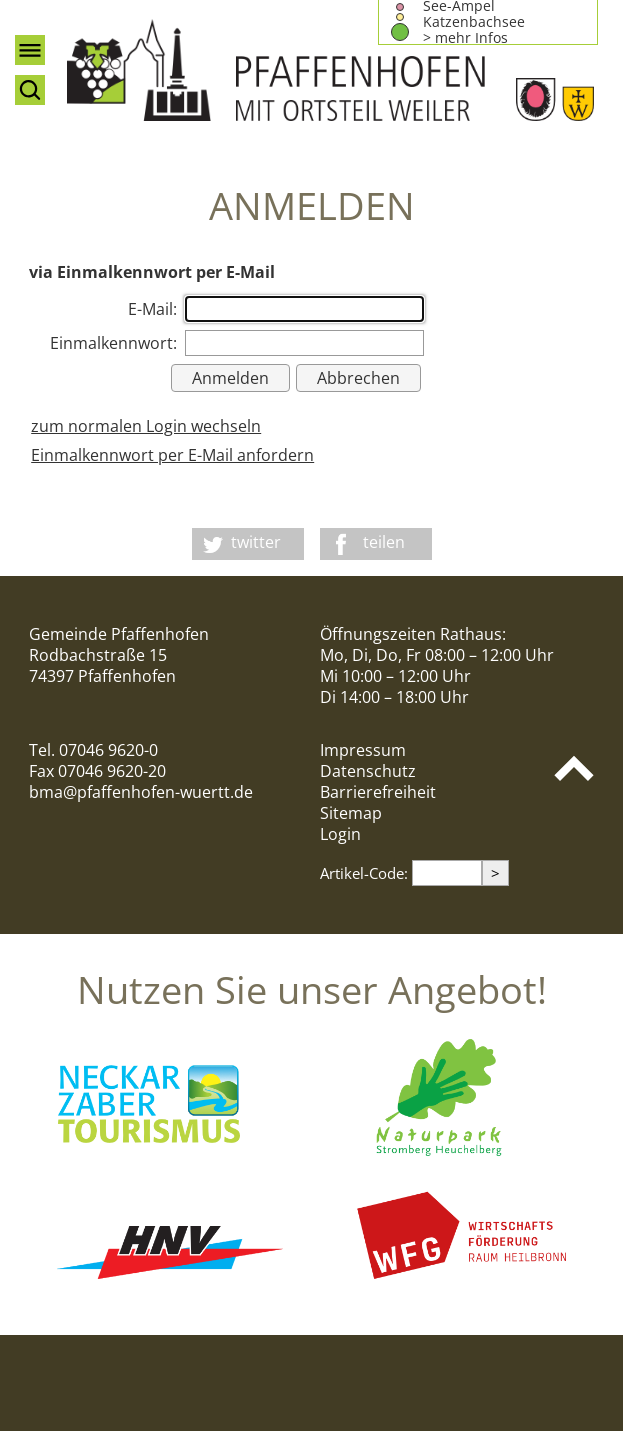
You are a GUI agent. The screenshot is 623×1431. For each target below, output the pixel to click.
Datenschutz (368, 771)
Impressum (363, 750)
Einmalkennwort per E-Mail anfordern (172, 455)
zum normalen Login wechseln (146, 426)
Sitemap (351, 813)
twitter (256, 542)
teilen (384, 542)
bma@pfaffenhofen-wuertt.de (141, 792)
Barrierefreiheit (378, 792)
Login (340, 834)
